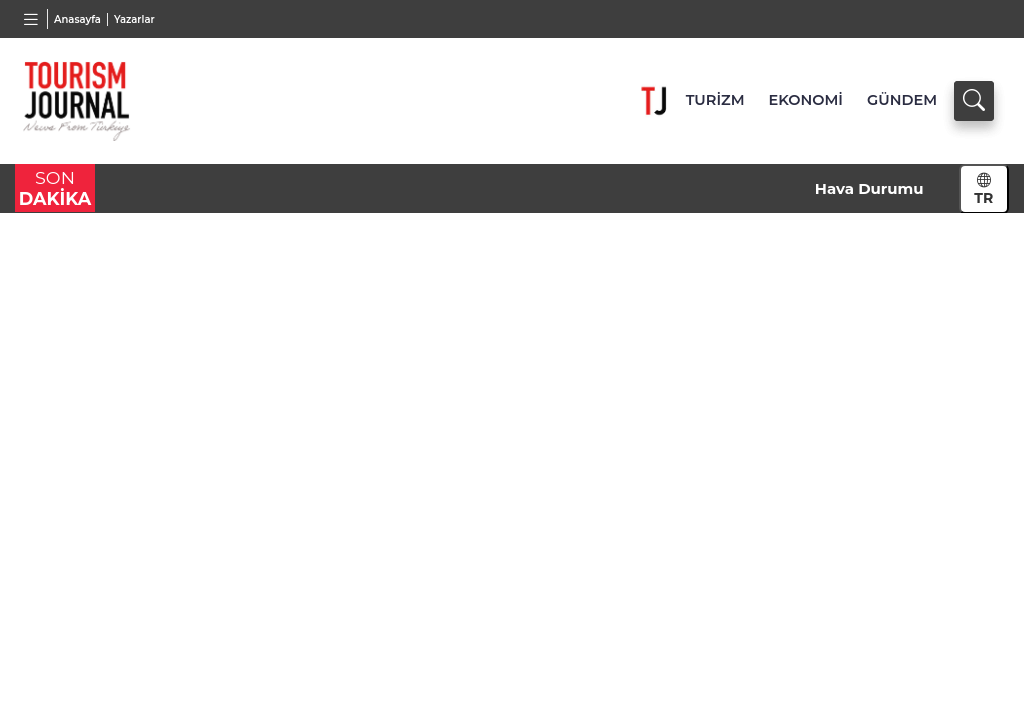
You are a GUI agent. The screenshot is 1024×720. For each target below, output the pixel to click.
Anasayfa (77, 19)
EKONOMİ (806, 100)
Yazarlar (134, 19)
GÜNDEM (902, 100)
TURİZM (715, 100)
